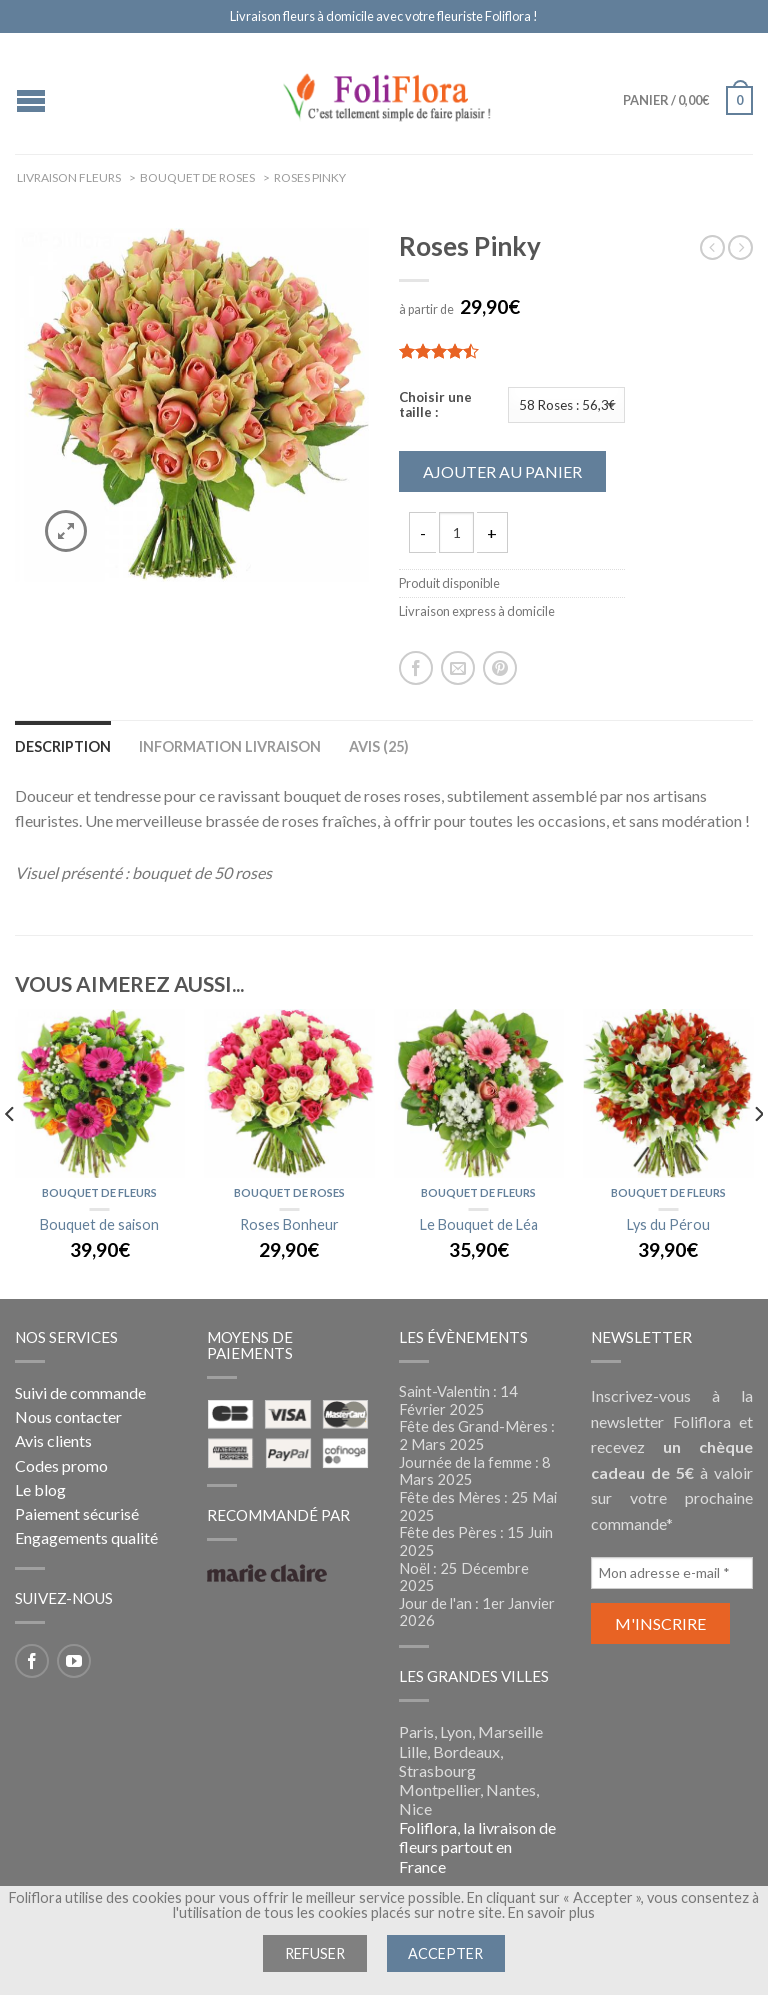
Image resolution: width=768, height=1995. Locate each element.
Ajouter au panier (502, 471)
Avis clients (53, 1440)
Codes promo (61, 1465)
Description (63, 746)
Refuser (315, 1953)
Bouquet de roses (289, 1192)
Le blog (40, 1489)
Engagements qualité (86, 1537)
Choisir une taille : (435, 405)
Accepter (445, 1953)
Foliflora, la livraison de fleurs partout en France (477, 1846)
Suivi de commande (80, 1392)
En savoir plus (551, 1912)
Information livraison (230, 746)
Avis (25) (379, 746)
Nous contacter (68, 1416)
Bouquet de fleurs (99, 1192)
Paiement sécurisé (77, 1513)
